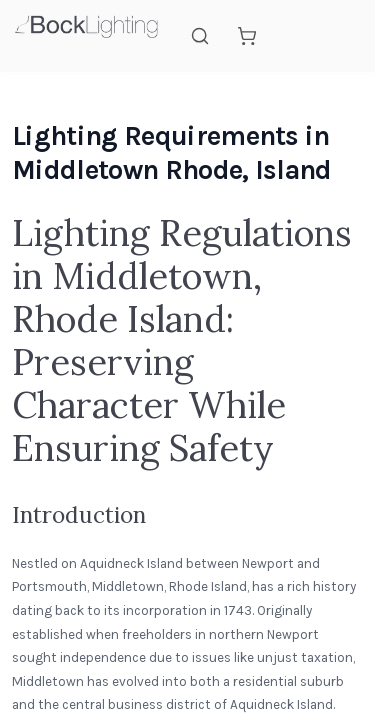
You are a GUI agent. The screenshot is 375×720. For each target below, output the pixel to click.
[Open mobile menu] (341, 36)
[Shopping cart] (247, 36)
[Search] (200, 36)
